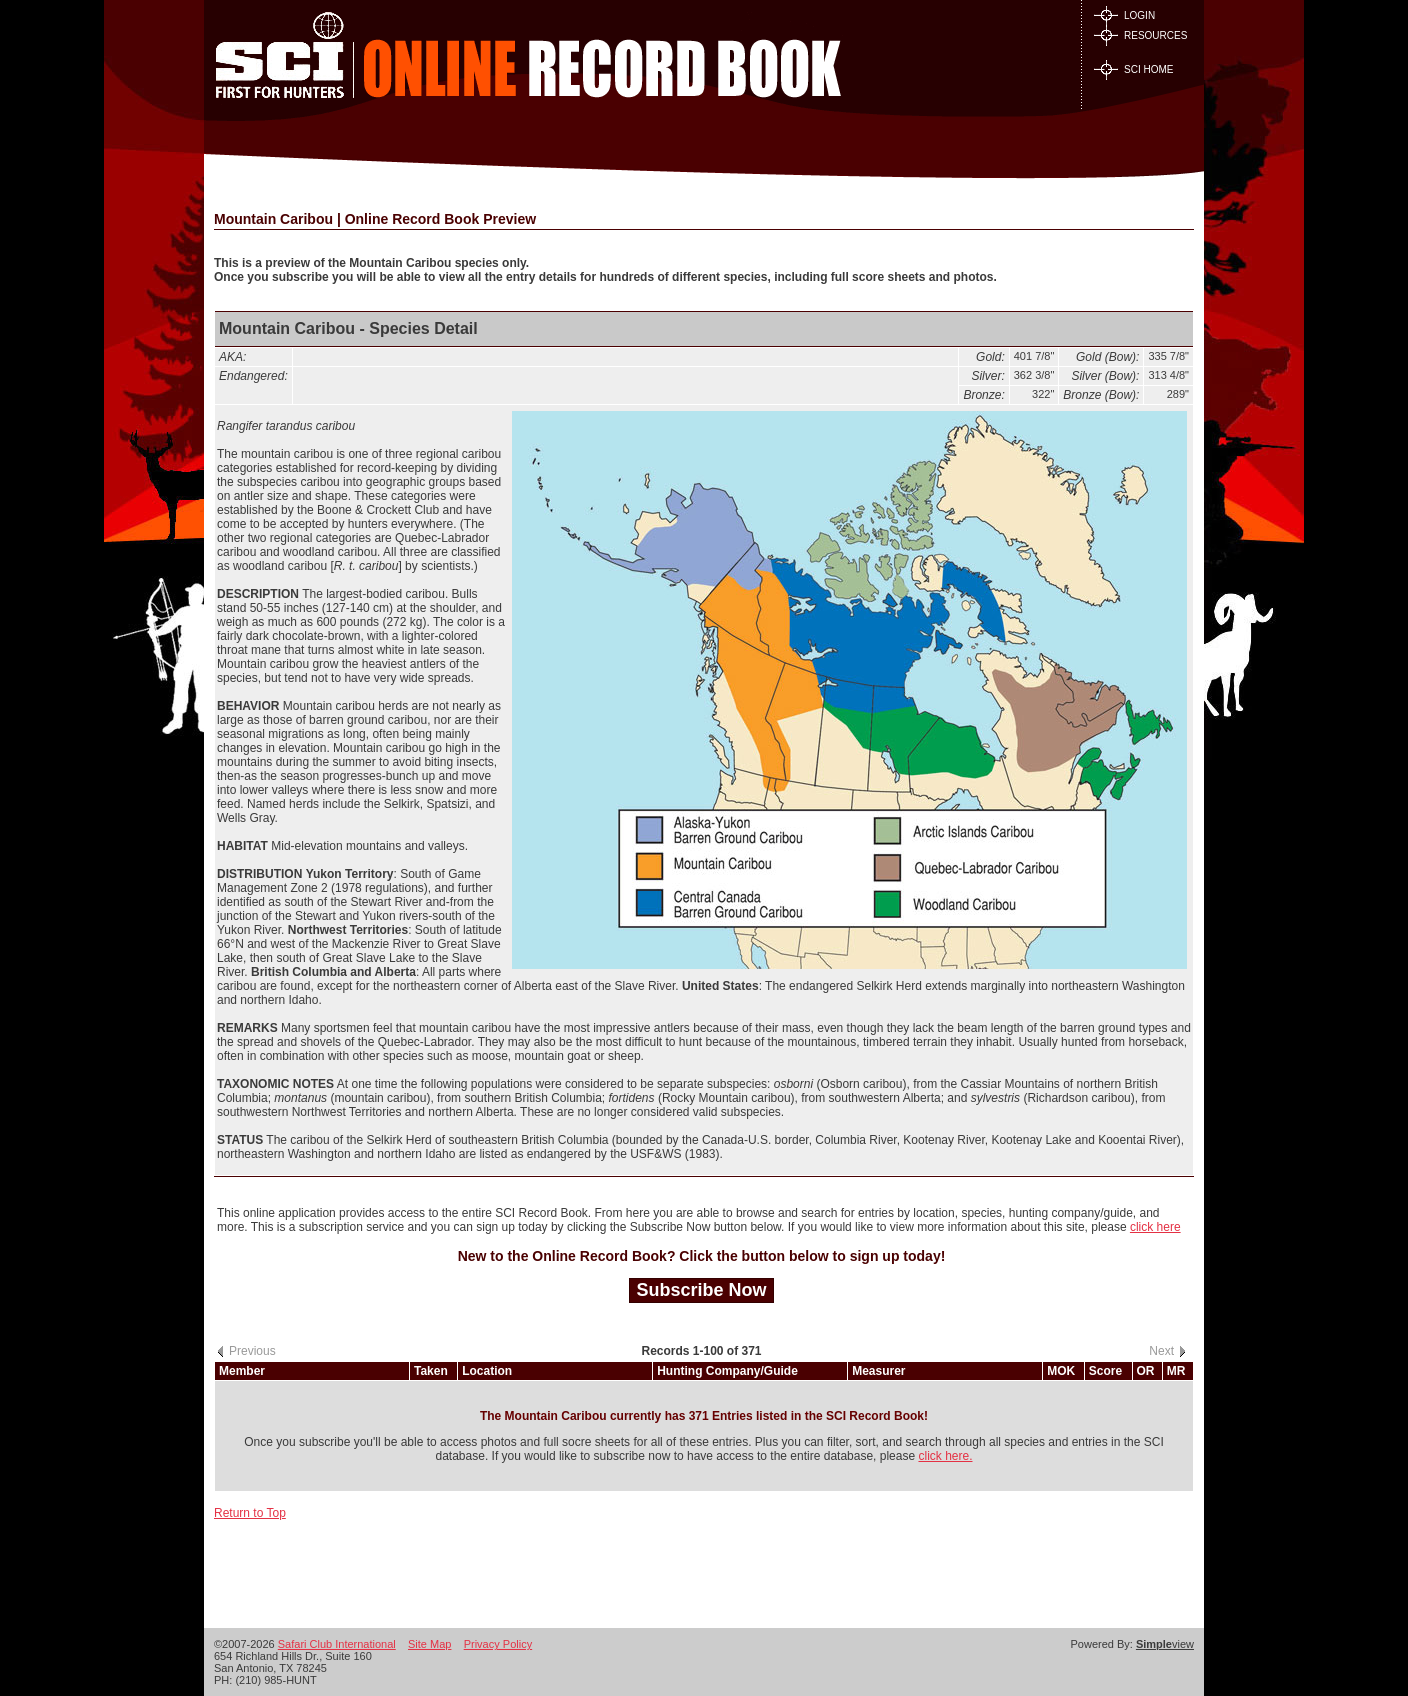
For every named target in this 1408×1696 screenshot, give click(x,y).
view (1165, 1644)
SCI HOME (1133, 69)
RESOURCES (1140, 35)
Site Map (429, 1644)
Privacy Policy (498, 1644)
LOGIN (1124, 15)
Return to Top (250, 1513)
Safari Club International (337, 1644)
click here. (945, 1456)
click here (1155, 1227)
